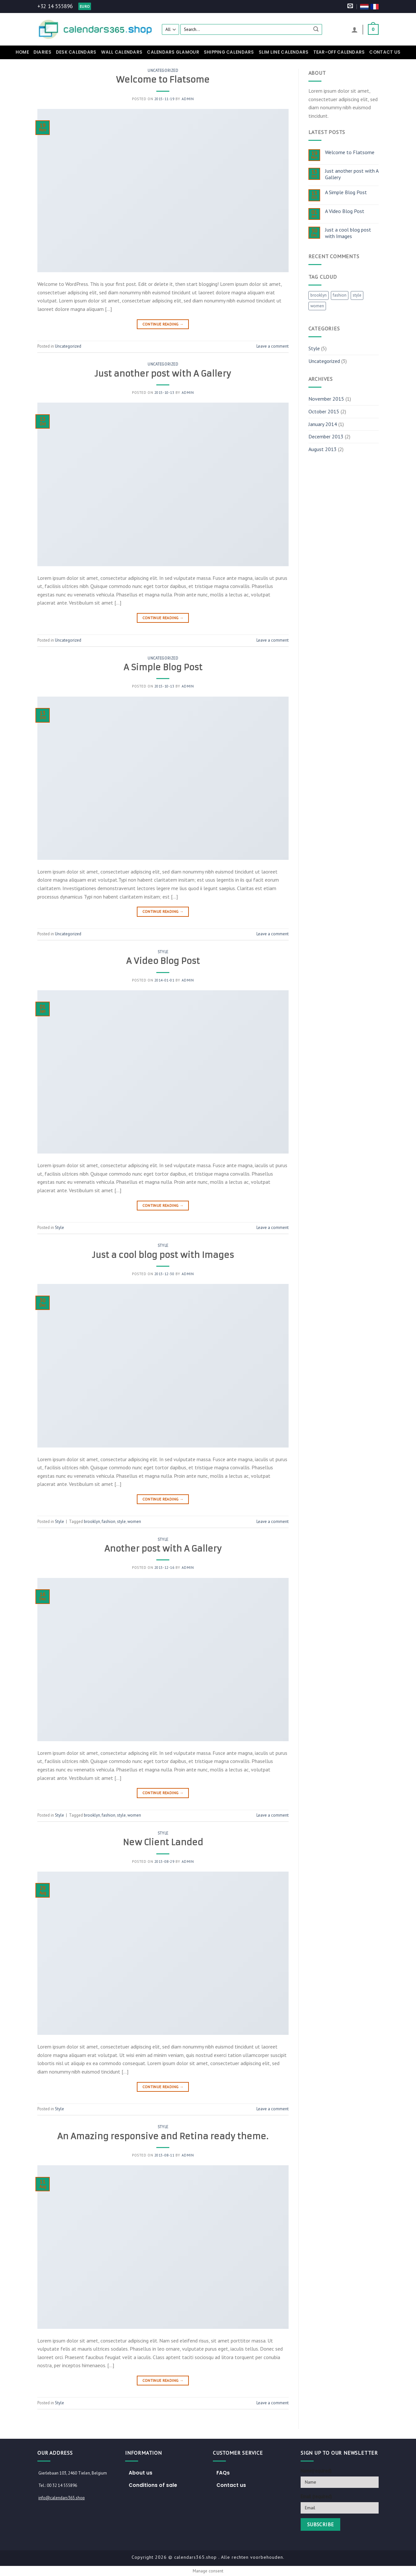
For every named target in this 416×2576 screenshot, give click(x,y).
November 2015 (326, 398)
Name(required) (316, 2471)
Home (22, 52)
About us (140, 2472)
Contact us (384, 52)
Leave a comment (272, 346)
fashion (108, 1521)
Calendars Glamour (173, 52)
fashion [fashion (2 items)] (339, 295)
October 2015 (323, 411)
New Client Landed (163, 1842)
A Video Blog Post (163, 961)
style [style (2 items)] (357, 295)
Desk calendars (76, 52)
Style (163, 952)
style (121, 1521)
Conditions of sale (153, 2485)
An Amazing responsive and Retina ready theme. (162, 2136)
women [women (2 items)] (317, 306)
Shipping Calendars (229, 52)
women (134, 1521)
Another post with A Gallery (163, 1548)
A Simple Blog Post (163, 667)
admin (188, 99)
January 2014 (322, 424)
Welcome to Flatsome (163, 79)
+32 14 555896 (55, 6)
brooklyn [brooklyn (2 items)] (318, 295)
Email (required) (316, 2496)
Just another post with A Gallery (163, 373)
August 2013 (322, 449)
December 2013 (326, 436)
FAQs (223, 2472)
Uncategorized (163, 70)
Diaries (42, 52)
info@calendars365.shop (61, 2498)
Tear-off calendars (339, 52)
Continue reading (163, 324)
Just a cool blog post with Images (163, 1255)
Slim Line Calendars (284, 52)
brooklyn (92, 1521)
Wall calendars (122, 52)
